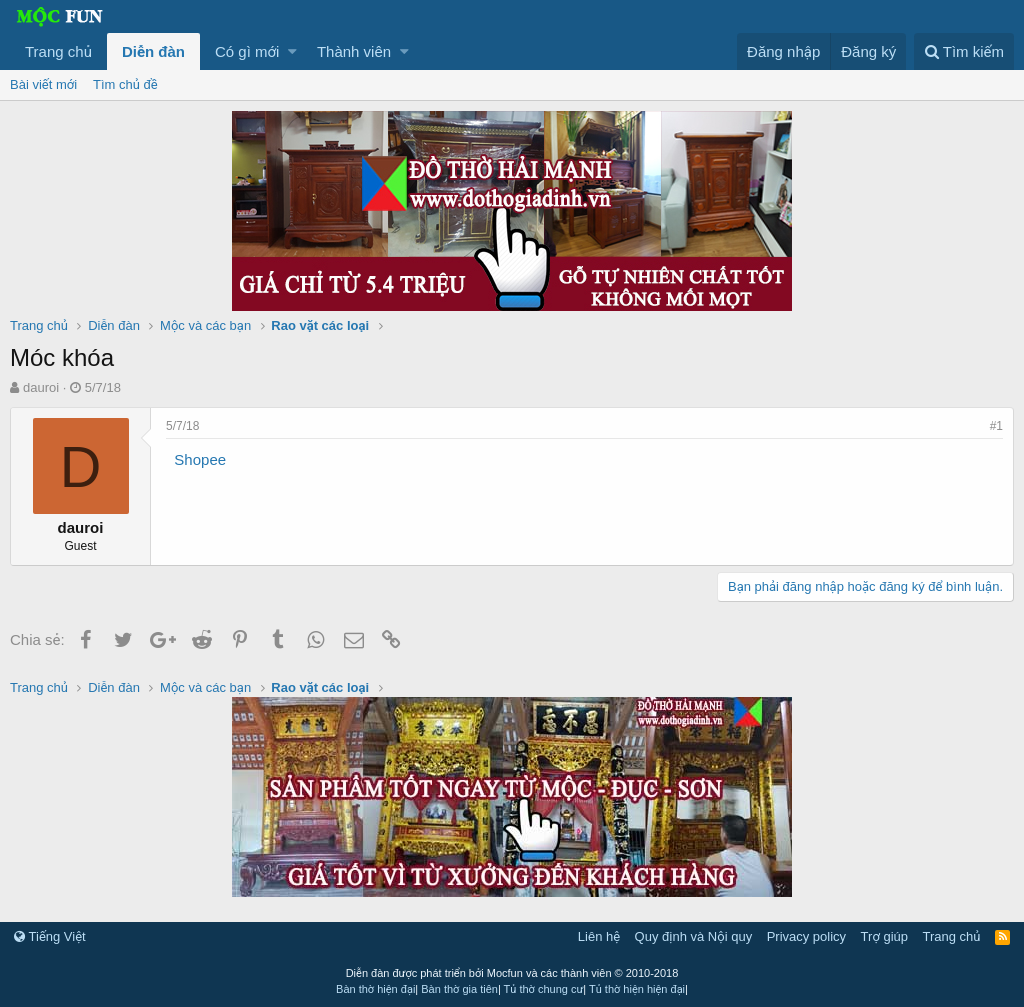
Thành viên (354, 51)
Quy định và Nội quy (694, 936)
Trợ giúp (884, 936)
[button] (292, 51)
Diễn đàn (153, 51)
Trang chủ (58, 51)
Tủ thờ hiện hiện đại (637, 989)
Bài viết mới (43, 84)
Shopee (200, 459)
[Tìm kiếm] (964, 51)
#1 (996, 426)
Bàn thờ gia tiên (459, 989)
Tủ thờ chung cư (544, 989)
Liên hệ (599, 936)
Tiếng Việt (50, 936)
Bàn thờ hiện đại (375, 989)
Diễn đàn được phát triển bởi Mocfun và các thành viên (512, 973)
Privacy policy (806, 936)
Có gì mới (247, 51)
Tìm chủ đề (125, 84)
